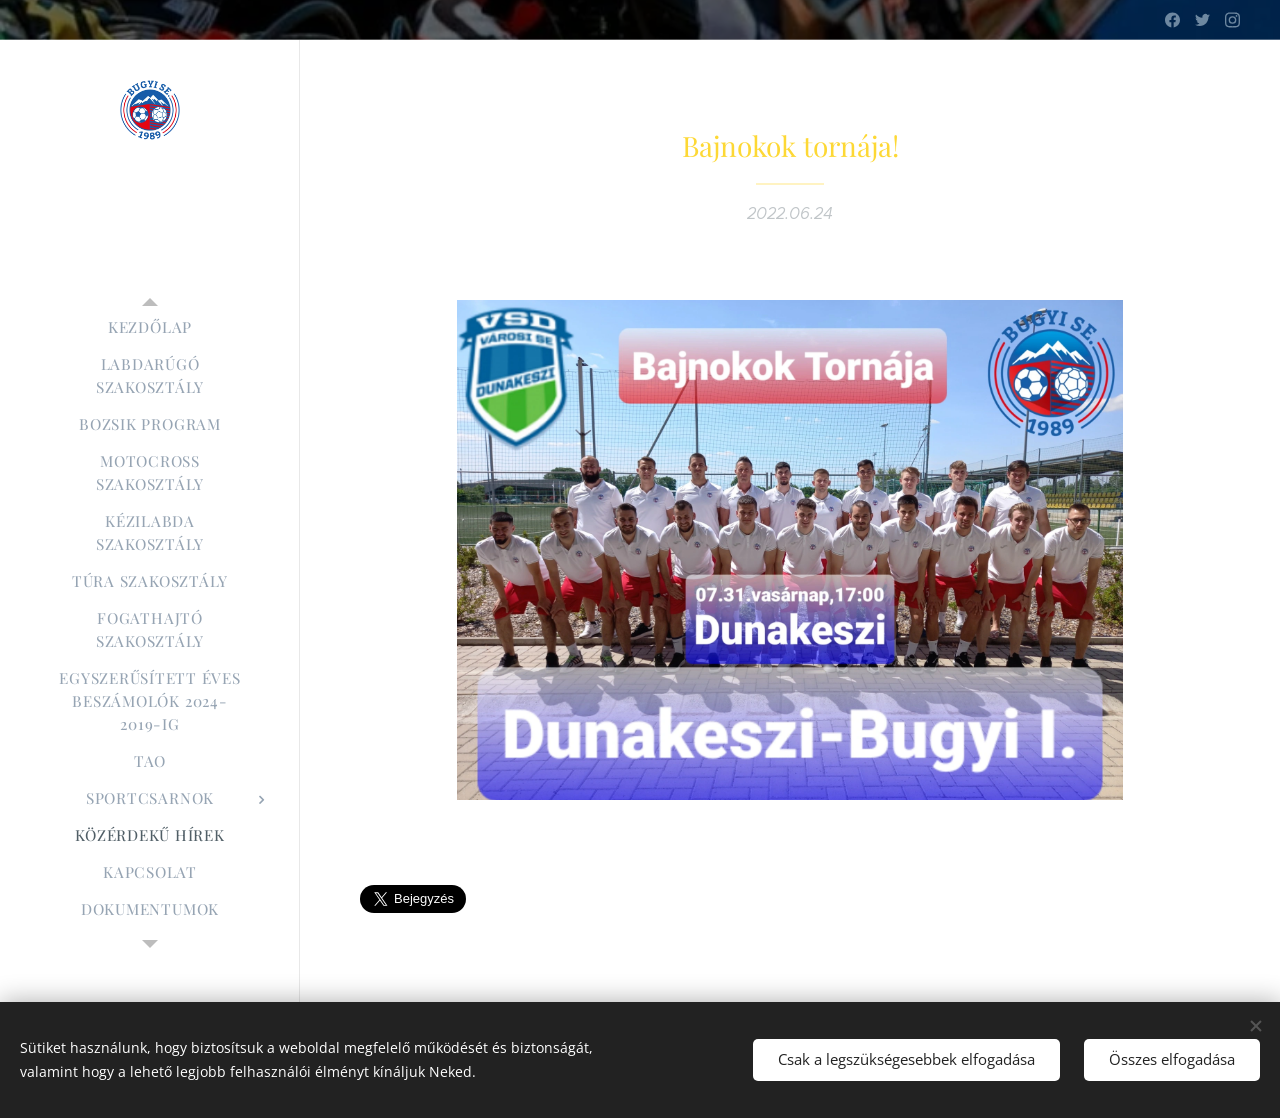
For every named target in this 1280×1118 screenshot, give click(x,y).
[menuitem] (150, 327)
